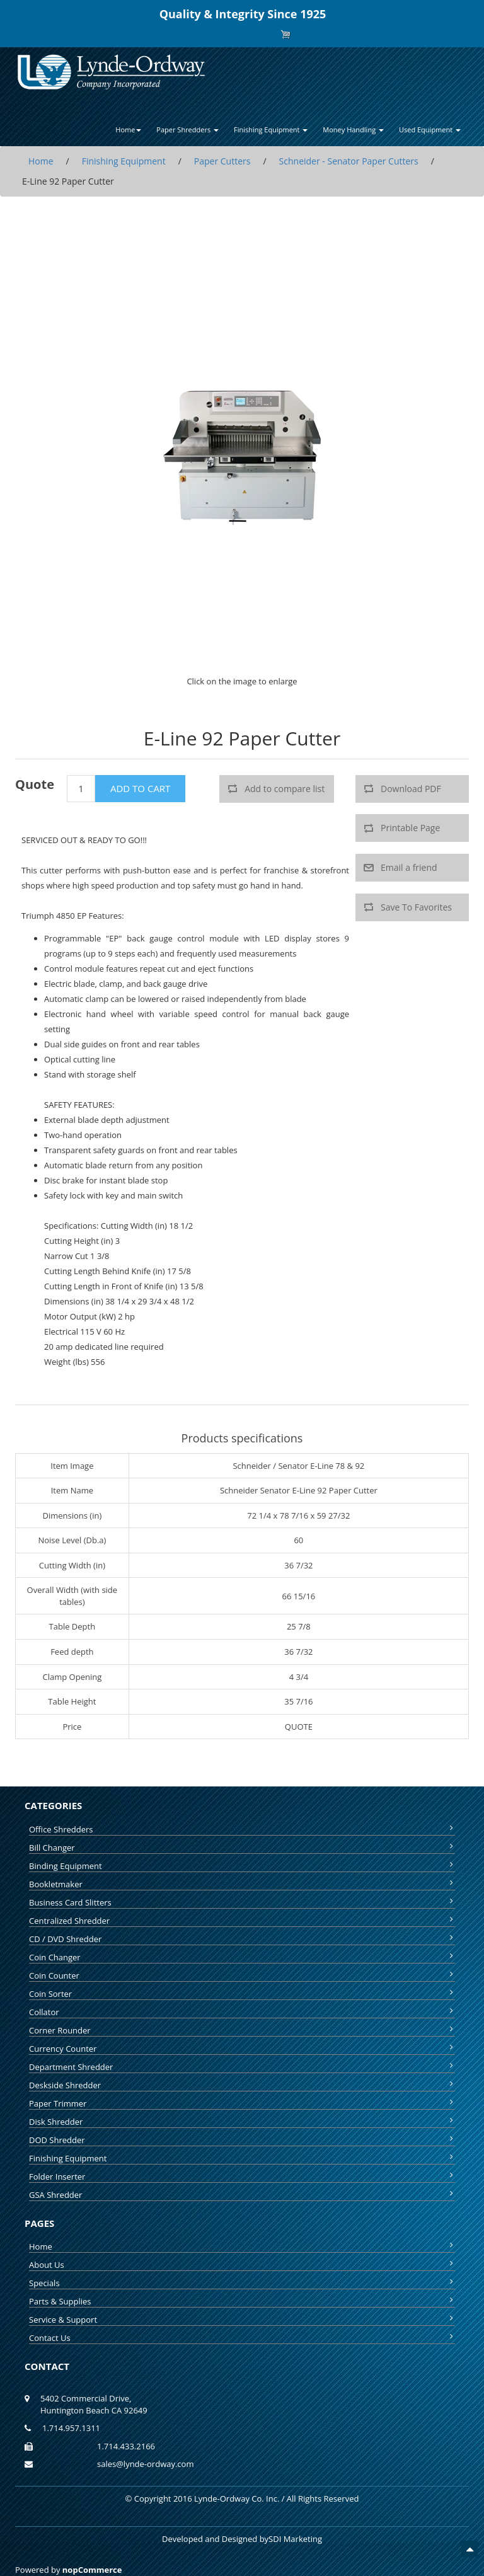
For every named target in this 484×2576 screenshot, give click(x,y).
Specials (242, 2283)
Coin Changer (242, 1957)
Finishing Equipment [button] (271, 129)
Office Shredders (242, 1829)
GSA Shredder (242, 2194)
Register (220, 34)
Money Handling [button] (353, 129)
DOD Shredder (242, 2140)
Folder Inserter (242, 2176)
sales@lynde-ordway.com (145, 2464)
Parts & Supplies (242, 2301)
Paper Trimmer (242, 2103)
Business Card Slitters (242, 1902)
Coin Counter (242, 1975)
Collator (242, 2012)
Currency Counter (242, 2048)
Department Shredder (242, 2067)
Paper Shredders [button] (187, 129)
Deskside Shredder (242, 2085)
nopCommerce (92, 2569)
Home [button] (128, 129)
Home (242, 2246)
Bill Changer (242, 1847)
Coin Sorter (242, 1993)
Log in (252, 34)
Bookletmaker (242, 1884)
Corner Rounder (242, 2030)
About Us (242, 2264)
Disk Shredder (242, 2121)
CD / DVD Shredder (242, 1939)
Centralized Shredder (242, 1920)
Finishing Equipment (242, 2158)
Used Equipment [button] (430, 129)
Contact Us (242, 2337)
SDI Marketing (295, 2538)
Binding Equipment (242, 1866)
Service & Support (242, 2319)
